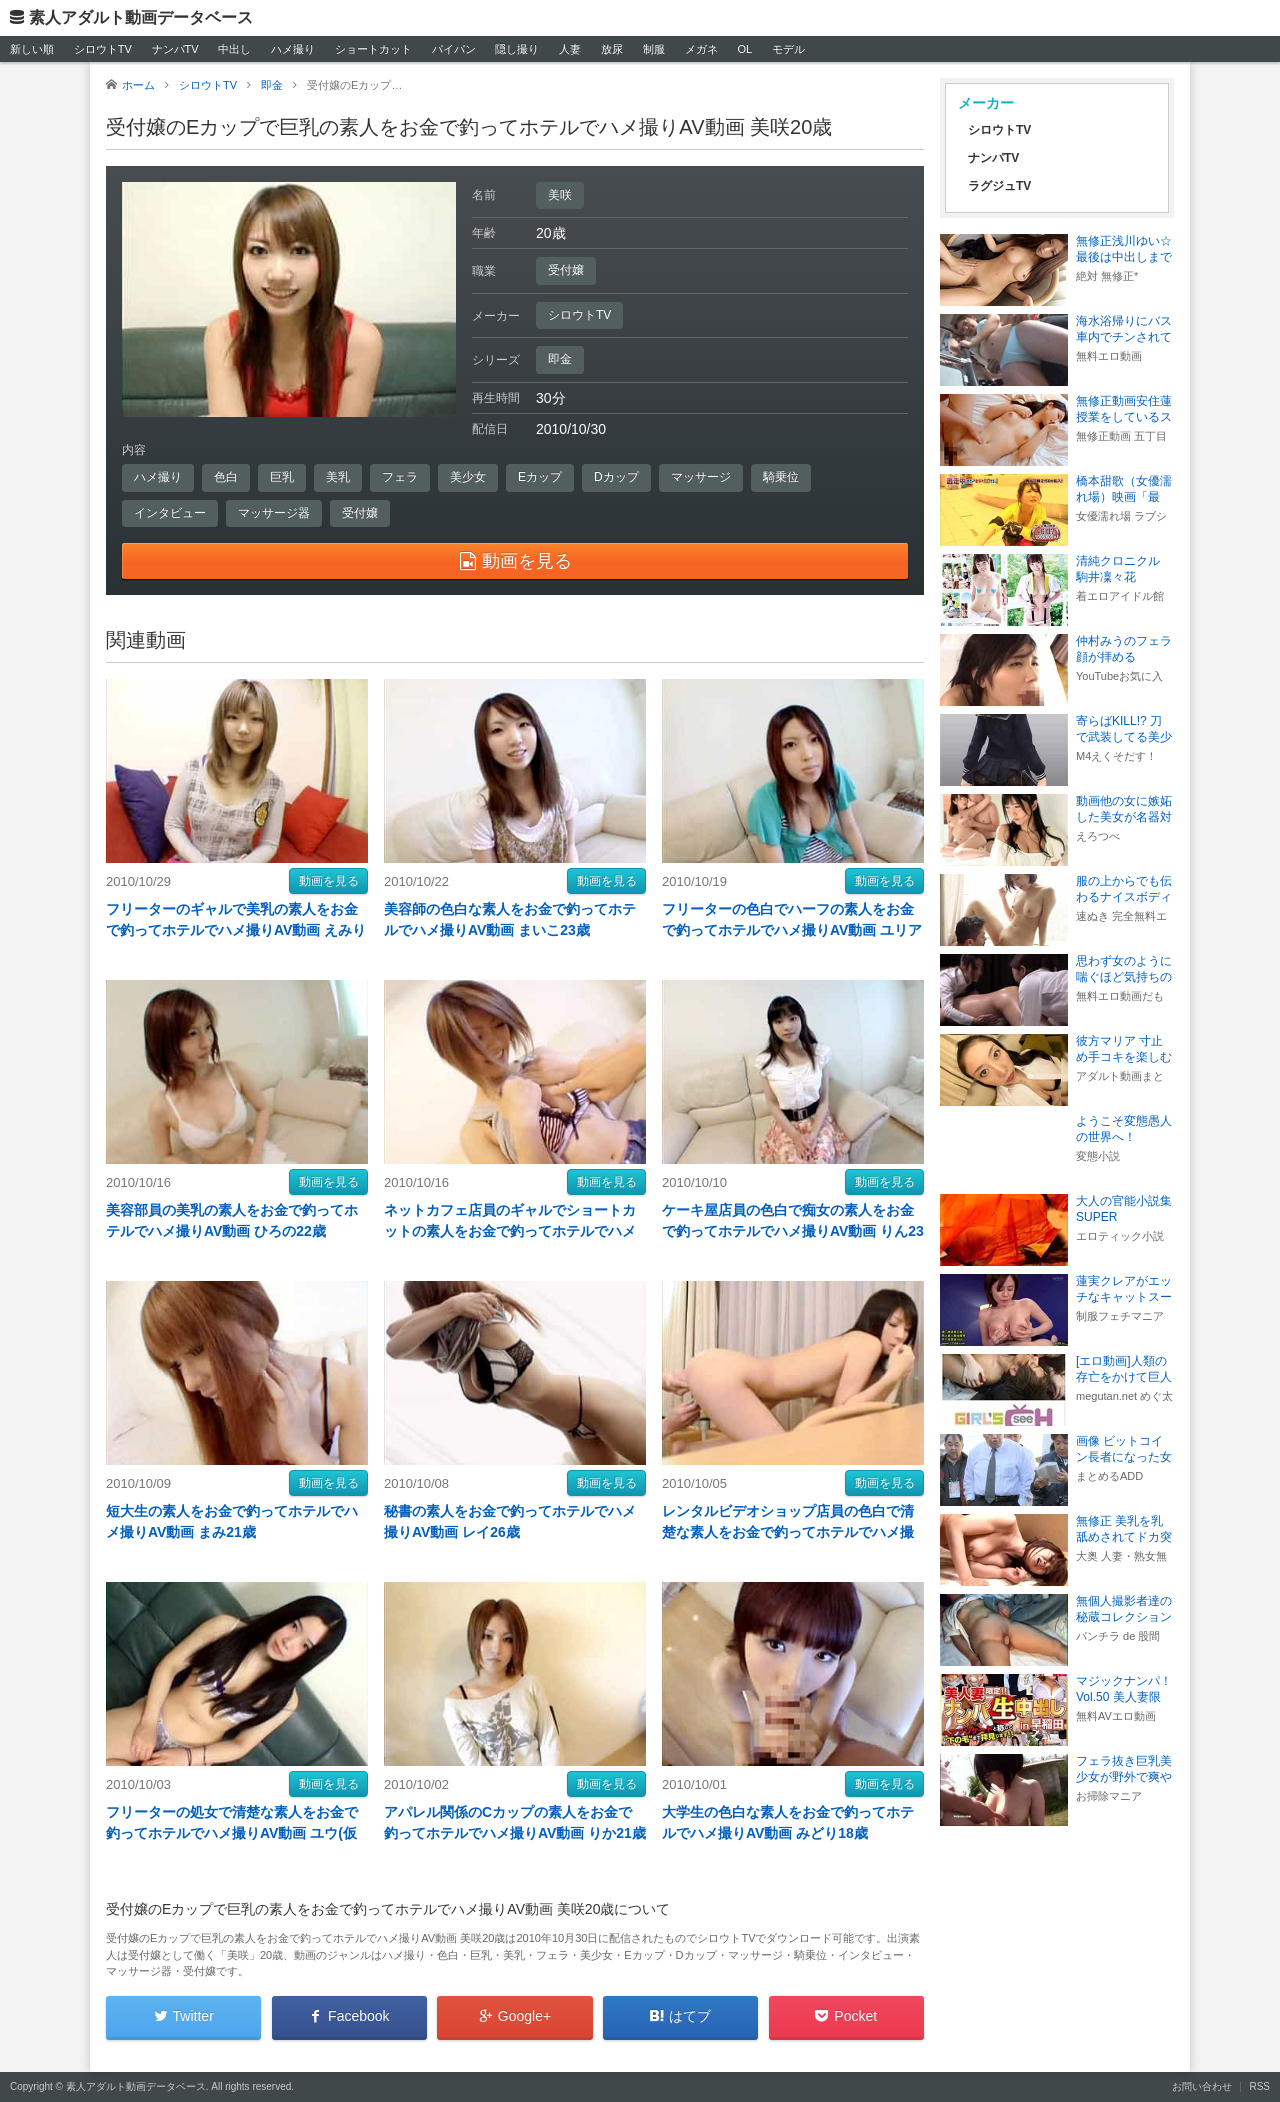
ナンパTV (175, 49)
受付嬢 (566, 270)
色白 (226, 477)
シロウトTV (103, 49)
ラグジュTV (999, 186)
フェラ (400, 477)
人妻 (570, 49)
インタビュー (170, 513)
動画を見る (329, 881)
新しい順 (32, 49)
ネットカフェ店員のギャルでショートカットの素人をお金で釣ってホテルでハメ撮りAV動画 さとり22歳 (510, 1231)
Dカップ (616, 477)
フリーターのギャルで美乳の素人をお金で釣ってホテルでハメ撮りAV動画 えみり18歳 (236, 930)
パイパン (454, 49)
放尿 (612, 49)
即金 (560, 359)
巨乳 (282, 477)
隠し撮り (517, 49)
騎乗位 (781, 477)
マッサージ (701, 477)
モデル (788, 49)
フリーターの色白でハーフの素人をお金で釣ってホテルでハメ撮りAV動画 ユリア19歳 (792, 930)
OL (744, 49)
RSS (1259, 2086)
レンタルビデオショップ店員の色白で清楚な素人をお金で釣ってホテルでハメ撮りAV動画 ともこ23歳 (788, 1532)
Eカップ (540, 477)
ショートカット (373, 49)
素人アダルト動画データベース (141, 17)
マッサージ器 (274, 513)
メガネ (701, 49)
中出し (234, 49)
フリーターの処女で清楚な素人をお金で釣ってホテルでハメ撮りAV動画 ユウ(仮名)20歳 (232, 1833)
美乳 (338, 477)
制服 (654, 49)
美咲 (560, 195)
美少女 (468, 477)
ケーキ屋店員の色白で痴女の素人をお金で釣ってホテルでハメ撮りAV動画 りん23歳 (793, 1231)
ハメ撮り (293, 49)
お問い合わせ (1202, 2086)
